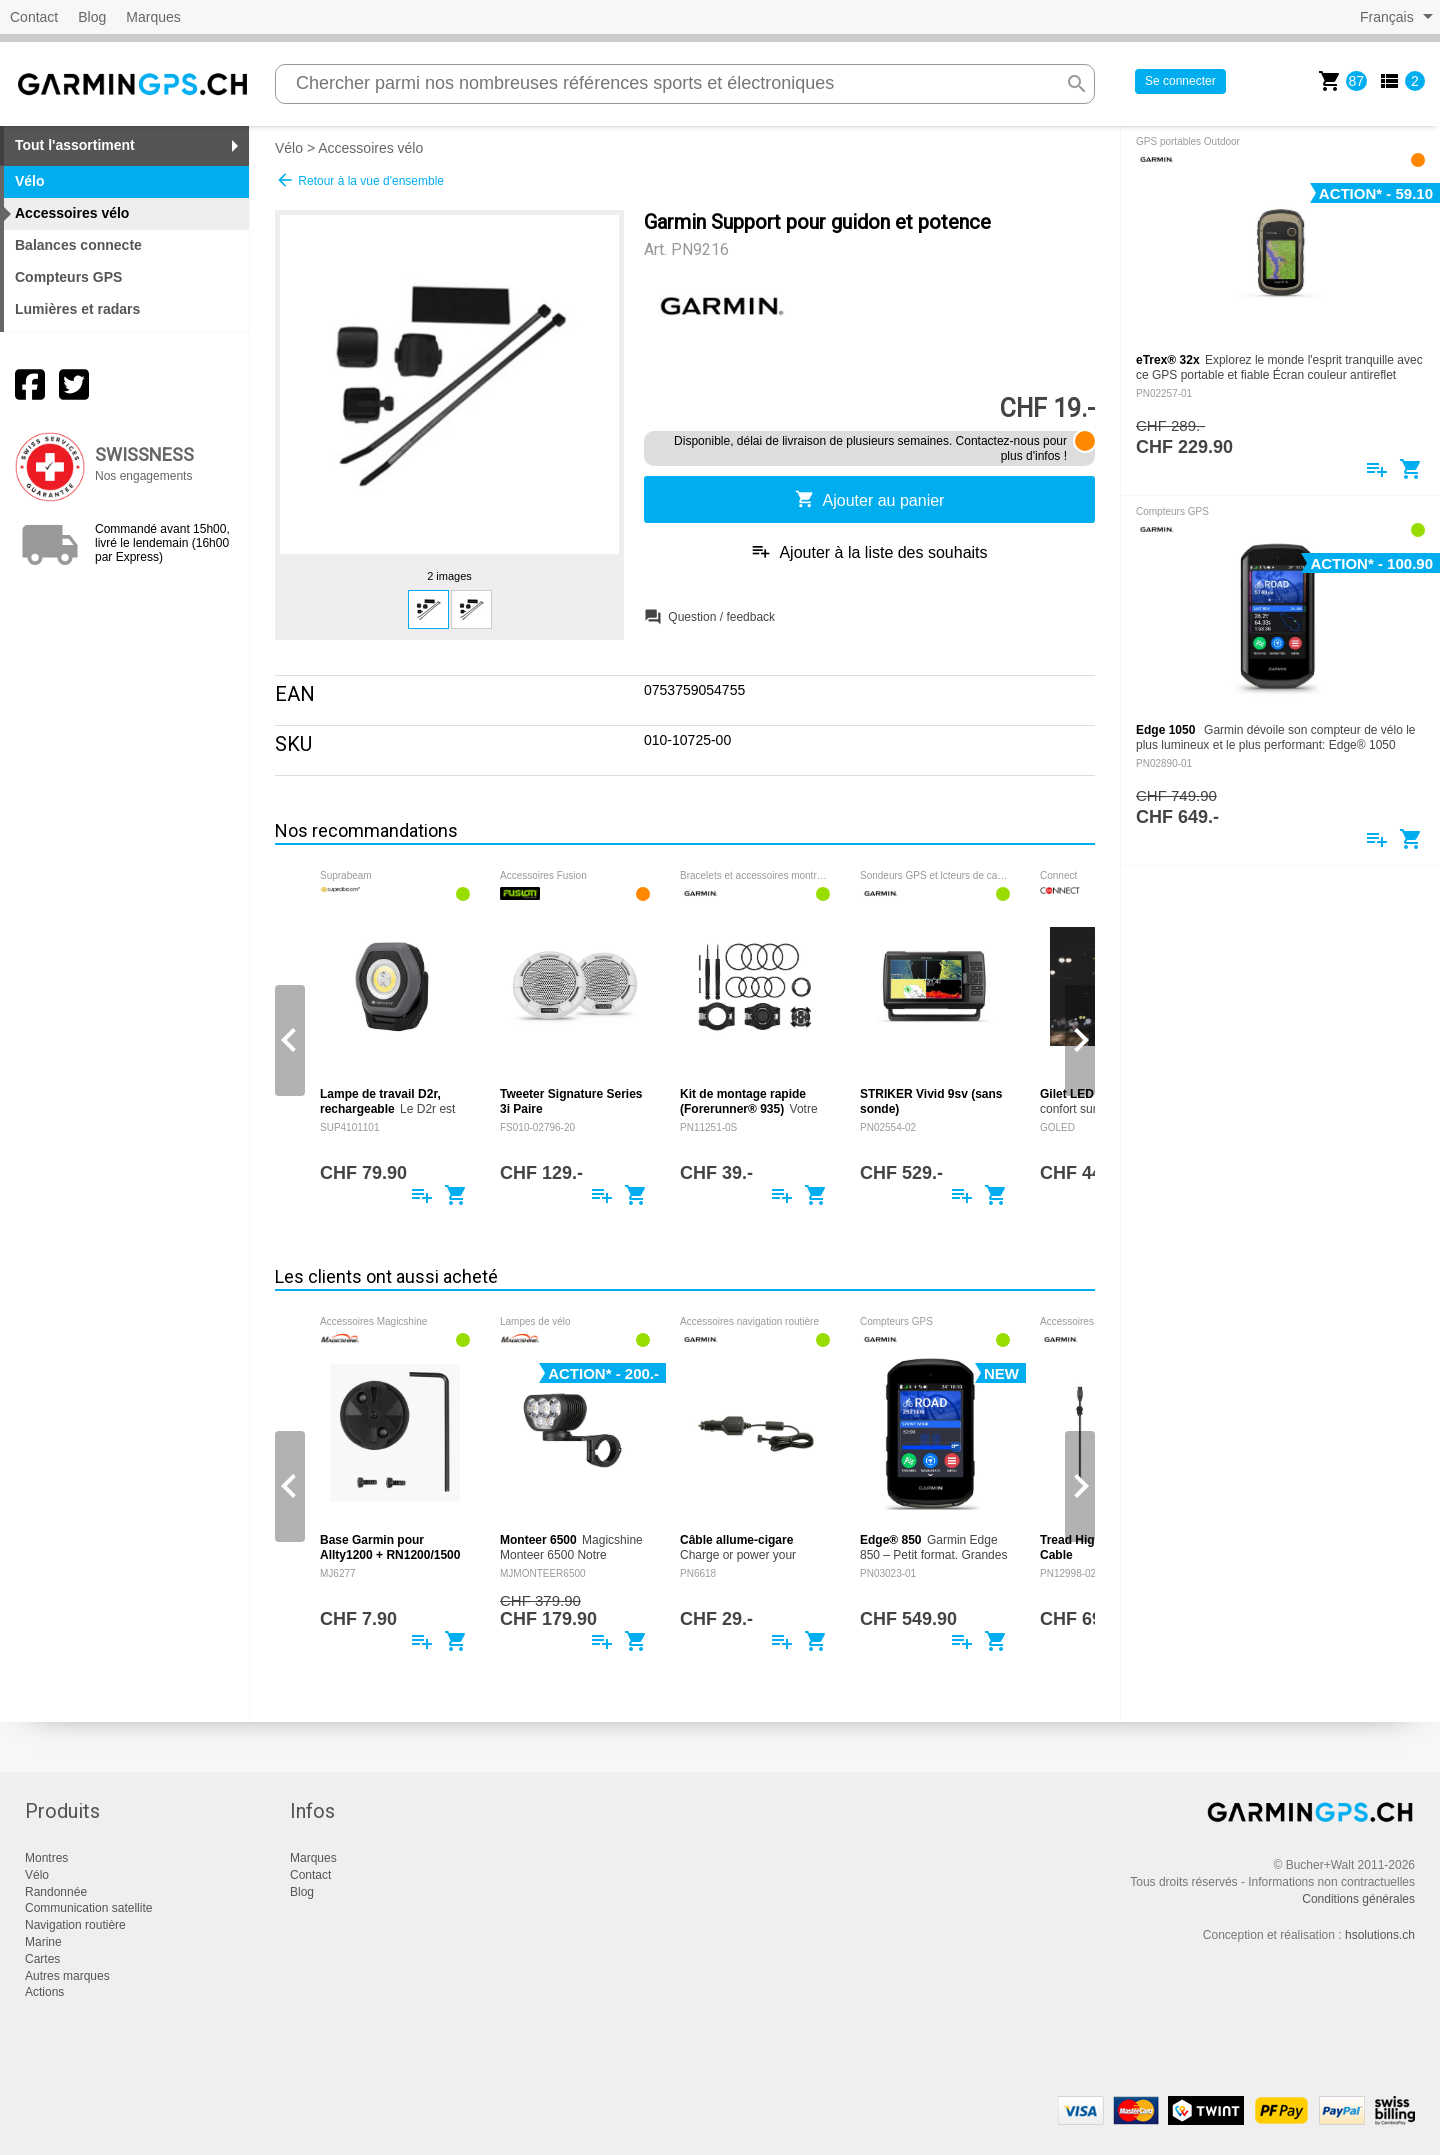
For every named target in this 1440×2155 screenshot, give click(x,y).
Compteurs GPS (68, 277)
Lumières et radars (77, 309)
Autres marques (67, 1976)
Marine (43, 1942)
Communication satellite (88, 1908)
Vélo (289, 148)
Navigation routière (75, 1925)
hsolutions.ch (1380, 1935)
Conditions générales (1358, 1899)
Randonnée (56, 1892)
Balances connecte (78, 245)
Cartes (42, 1959)
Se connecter (1180, 81)
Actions (44, 1992)
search (1077, 84)
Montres (46, 1858)
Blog (92, 17)
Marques (153, 17)
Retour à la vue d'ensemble (359, 180)
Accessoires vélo (370, 148)
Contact (34, 17)
